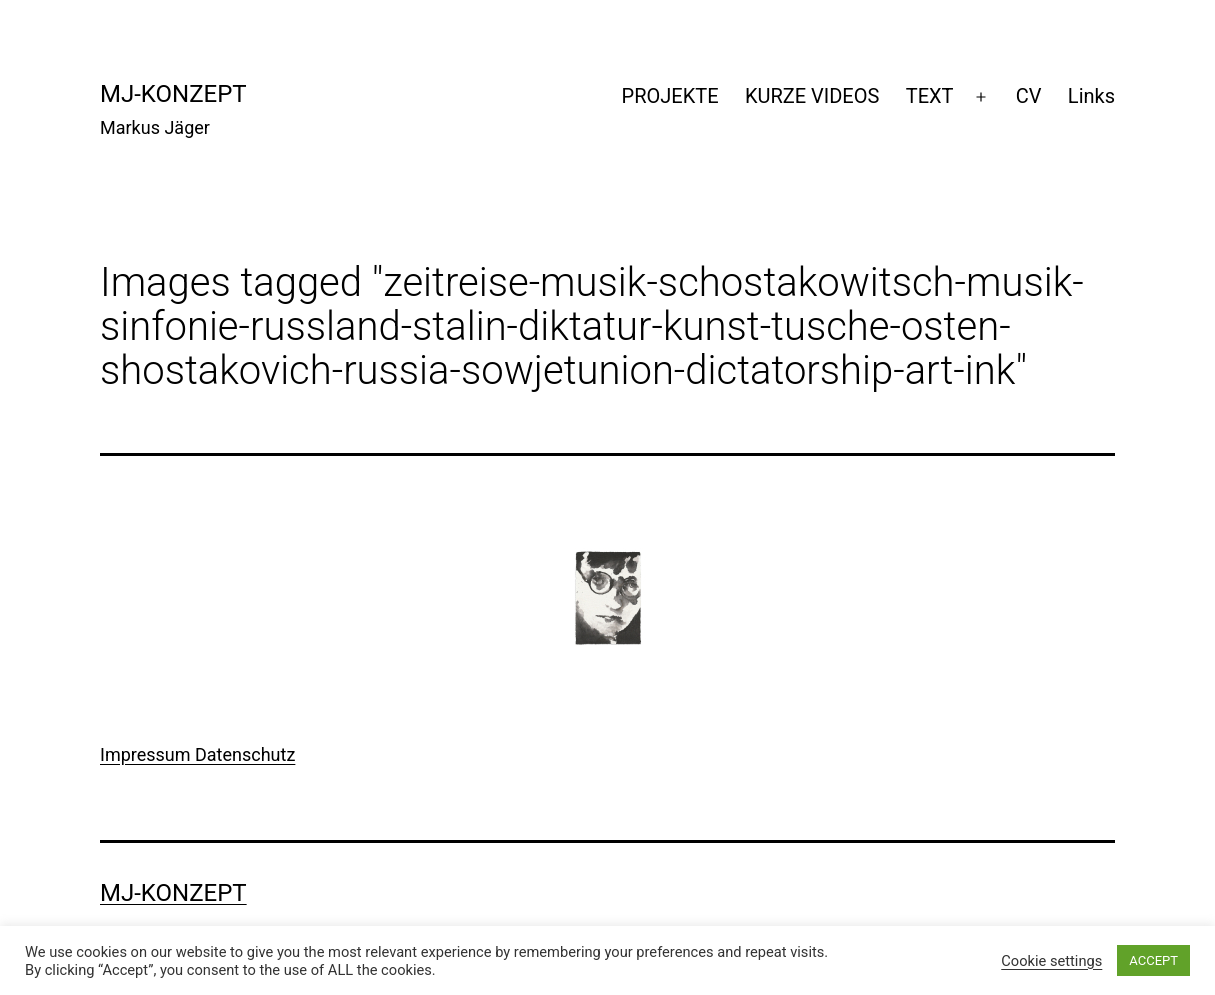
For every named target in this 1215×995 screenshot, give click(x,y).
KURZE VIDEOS (812, 96)
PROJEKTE (670, 96)
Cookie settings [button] (1051, 961)
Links (1091, 96)
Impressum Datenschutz (197, 754)
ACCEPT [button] (1153, 960)
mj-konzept (173, 94)
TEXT (930, 96)
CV (1029, 96)
